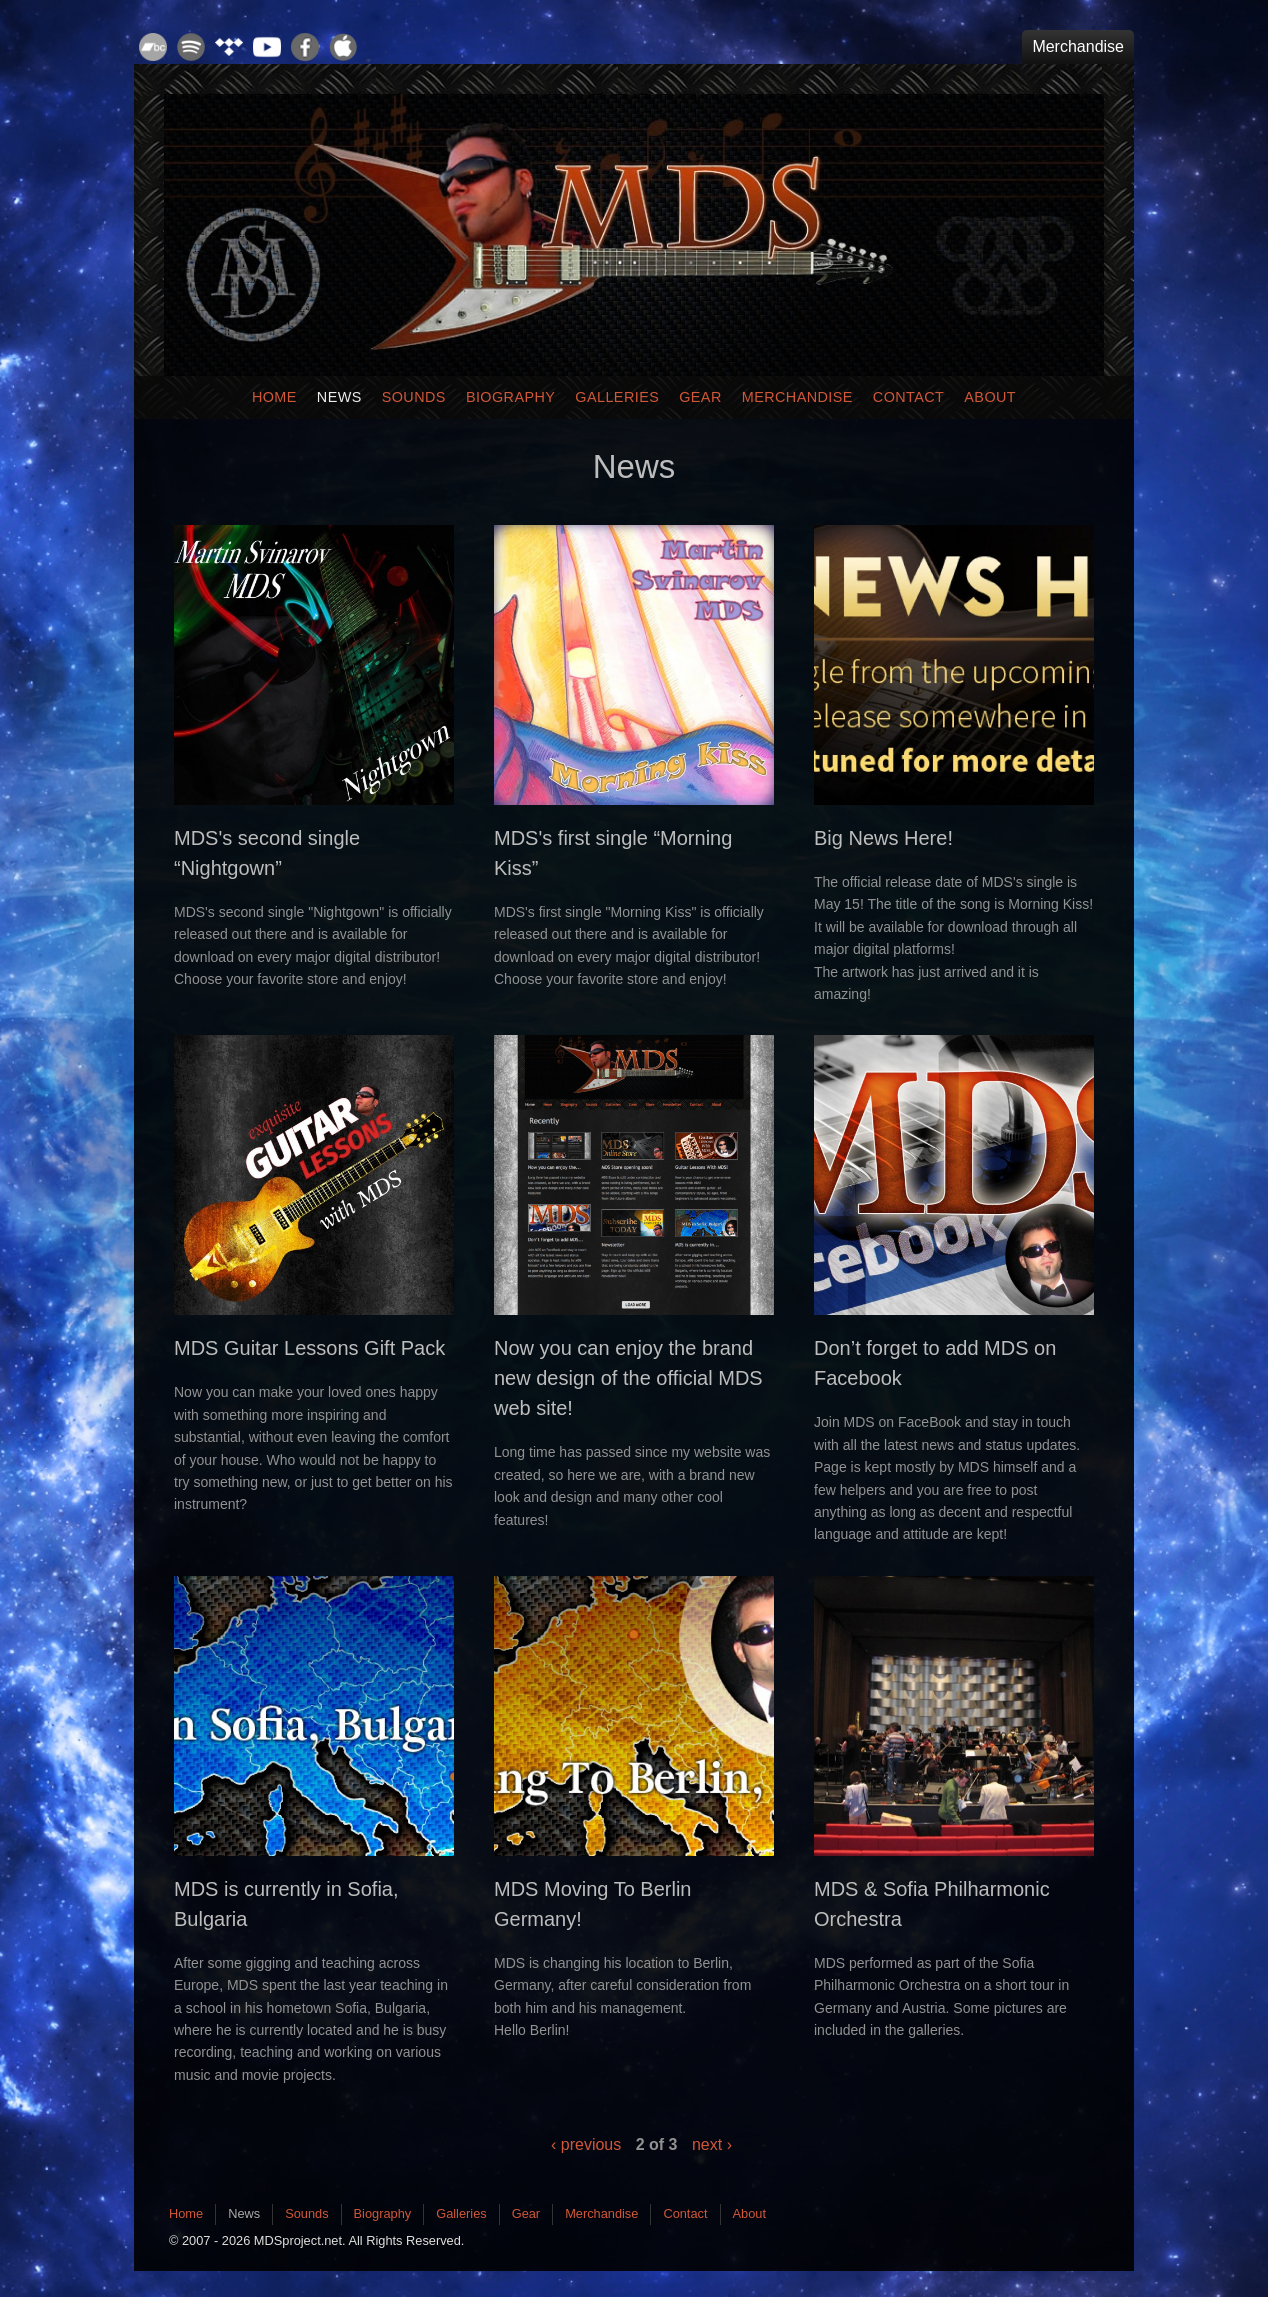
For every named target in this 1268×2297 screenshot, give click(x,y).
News (339, 397)
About (990, 397)
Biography (510, 397)
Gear (700, 397)
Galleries (617, 397)
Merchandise (1078, 46)
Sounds (414, 397)
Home (274, 397)
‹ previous (586, 2144)
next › (712, 2144)
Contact (909, 397)
